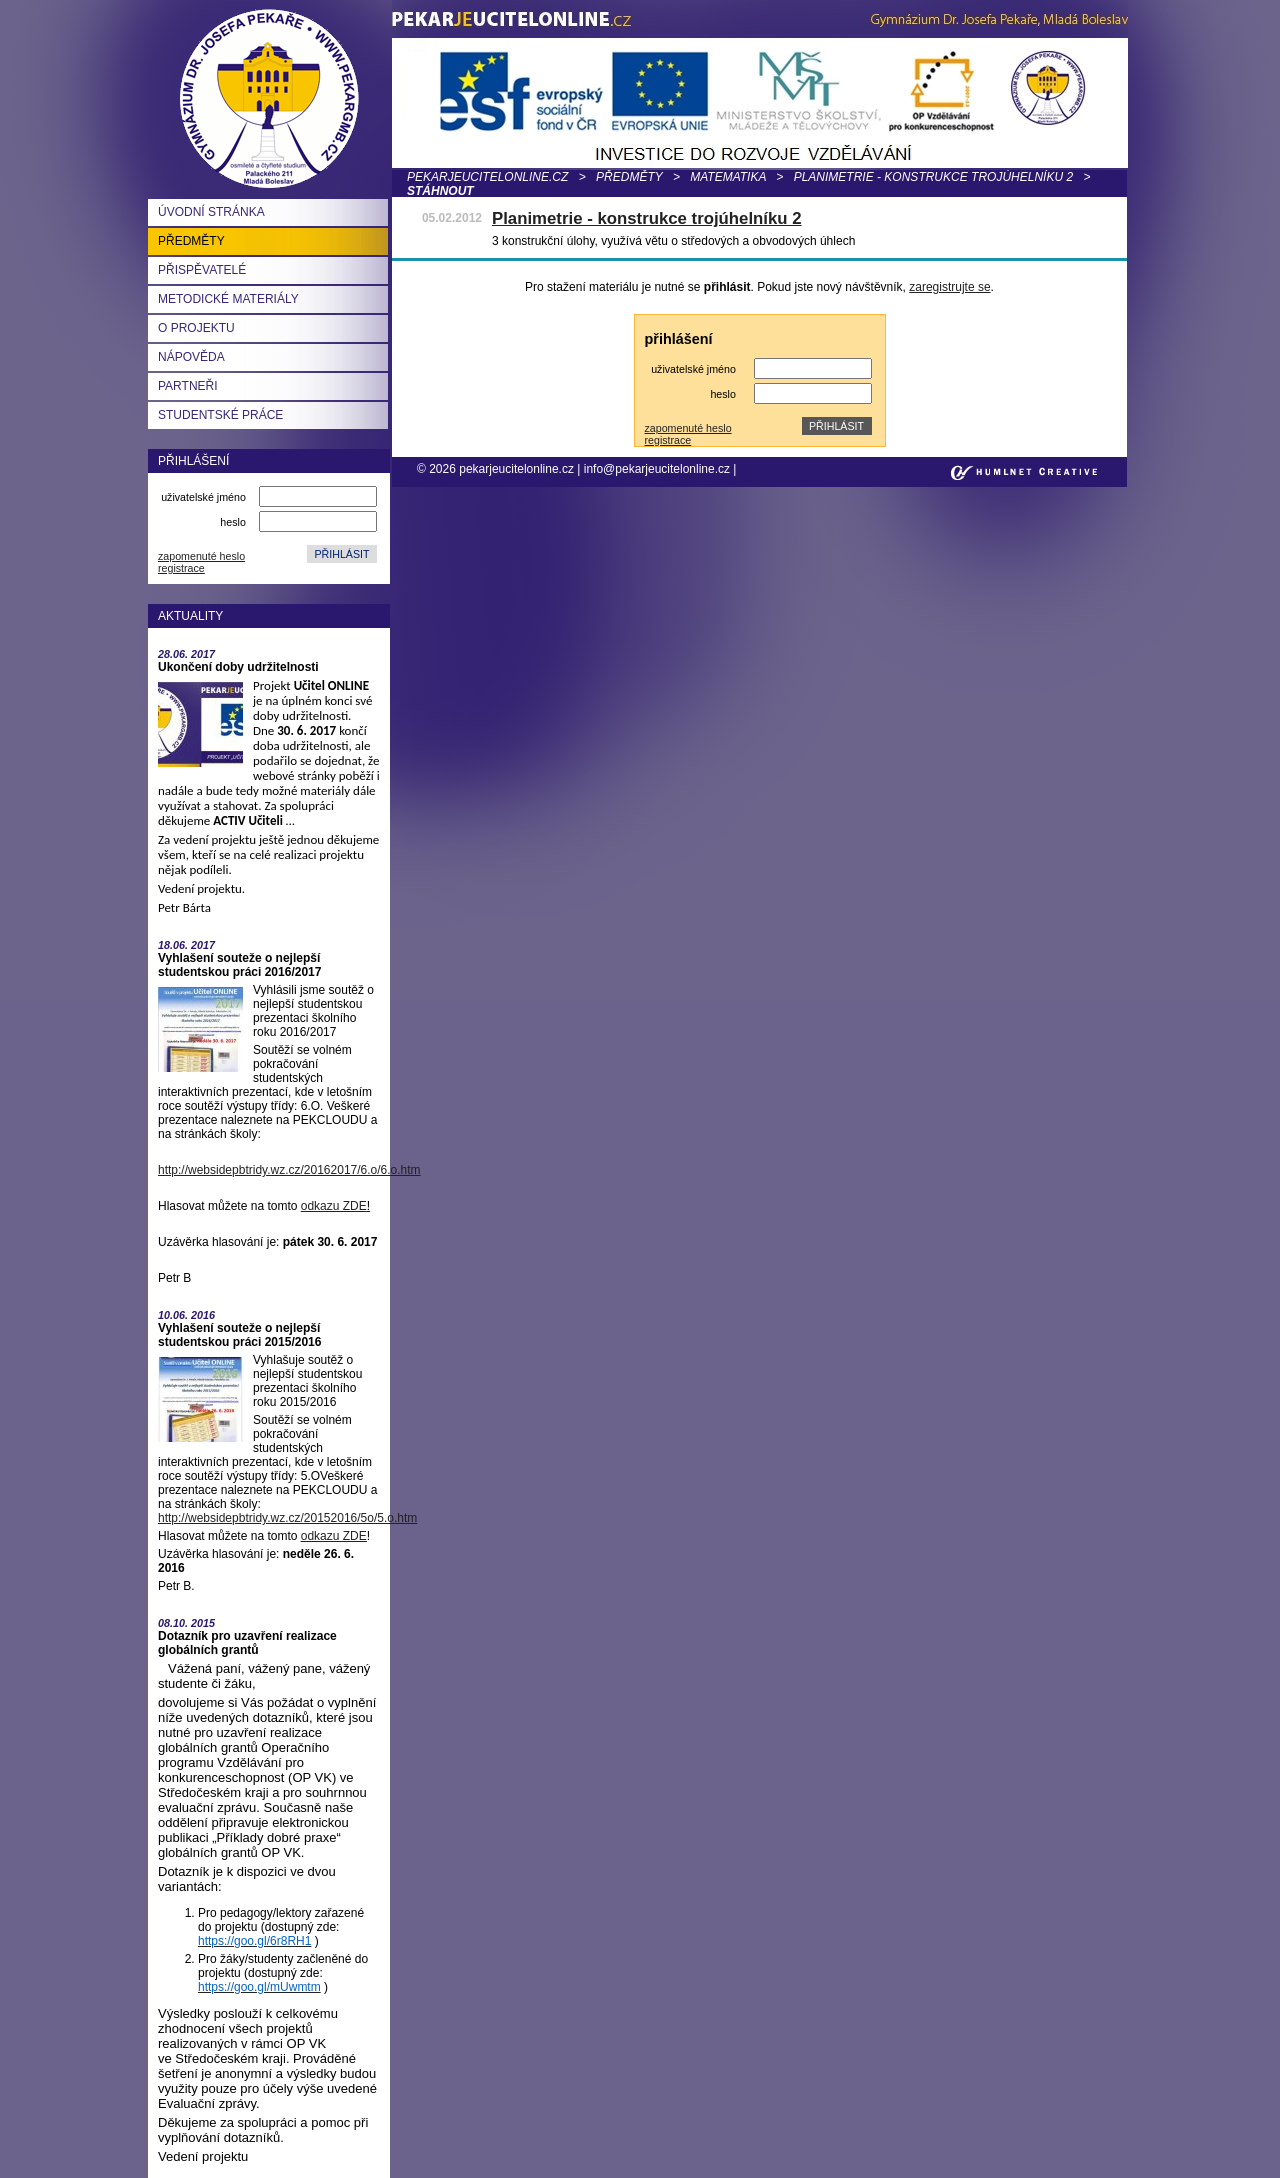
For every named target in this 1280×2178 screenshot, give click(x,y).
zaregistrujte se (949, 287)
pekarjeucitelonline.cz (487, 177)
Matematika (728, 177)
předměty (629, 177)
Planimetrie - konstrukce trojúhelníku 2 (933, 177)
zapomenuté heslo (201, 556)
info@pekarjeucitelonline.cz (657, 469)
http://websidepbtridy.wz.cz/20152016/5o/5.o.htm (287, 1518)
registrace (181, 568)
